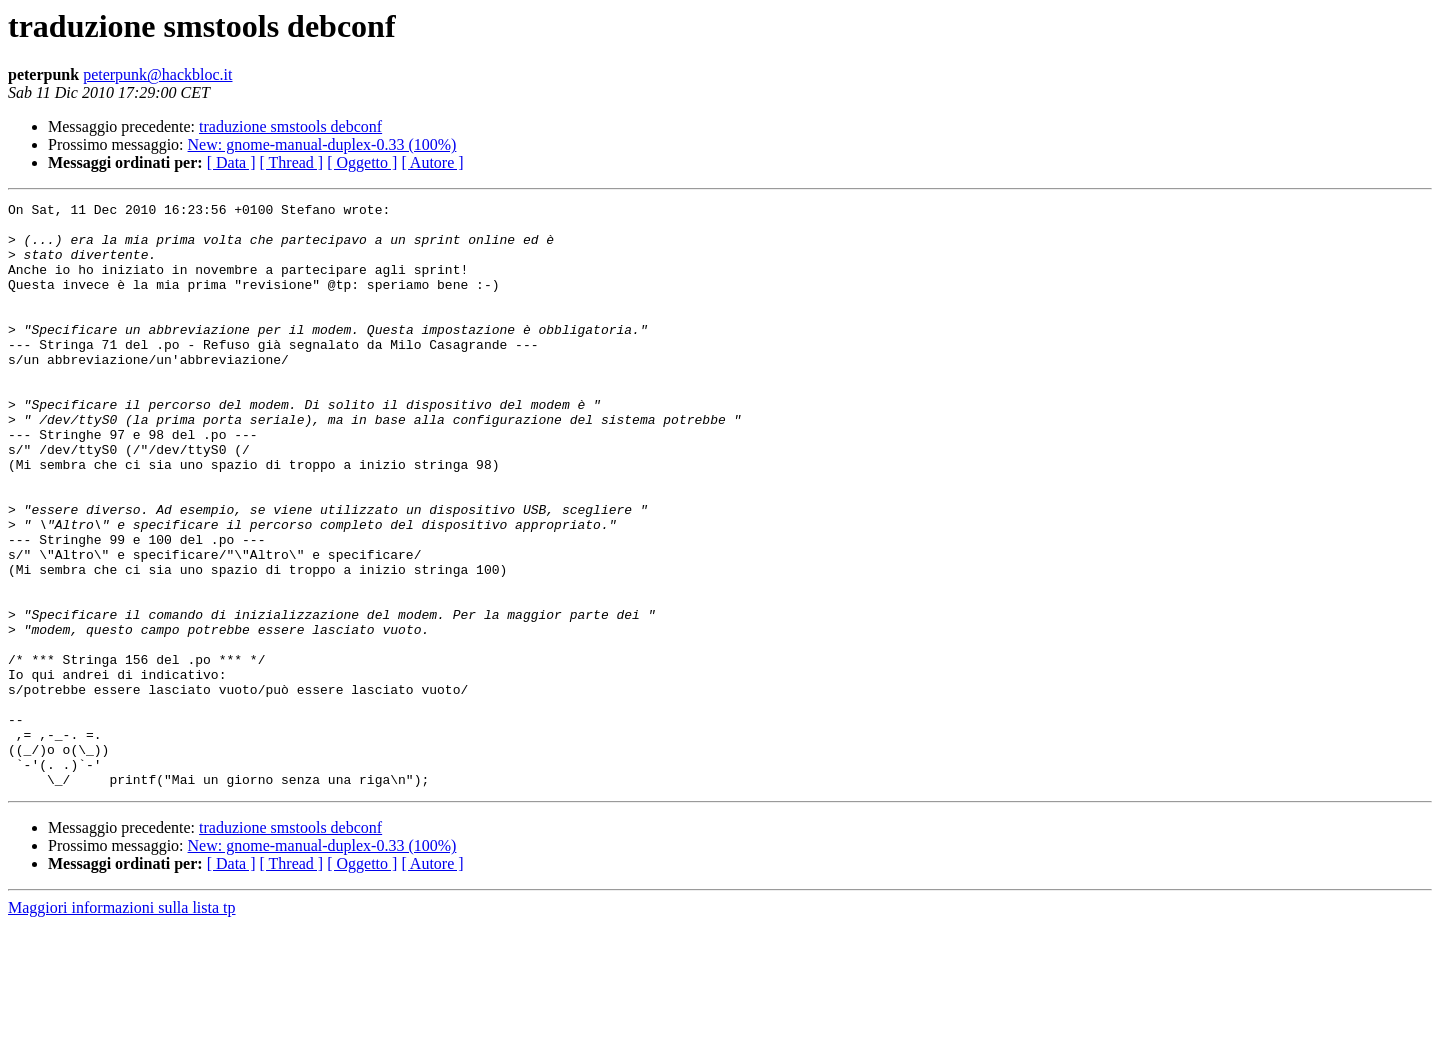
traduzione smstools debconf (290, 126)
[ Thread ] (292, 162)
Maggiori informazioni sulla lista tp (122, 1024)
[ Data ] (231, 162)
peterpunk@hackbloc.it (157, 74)
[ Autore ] (432, 162)
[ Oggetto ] (362, 162)
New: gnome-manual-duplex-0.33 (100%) (322, 144)
